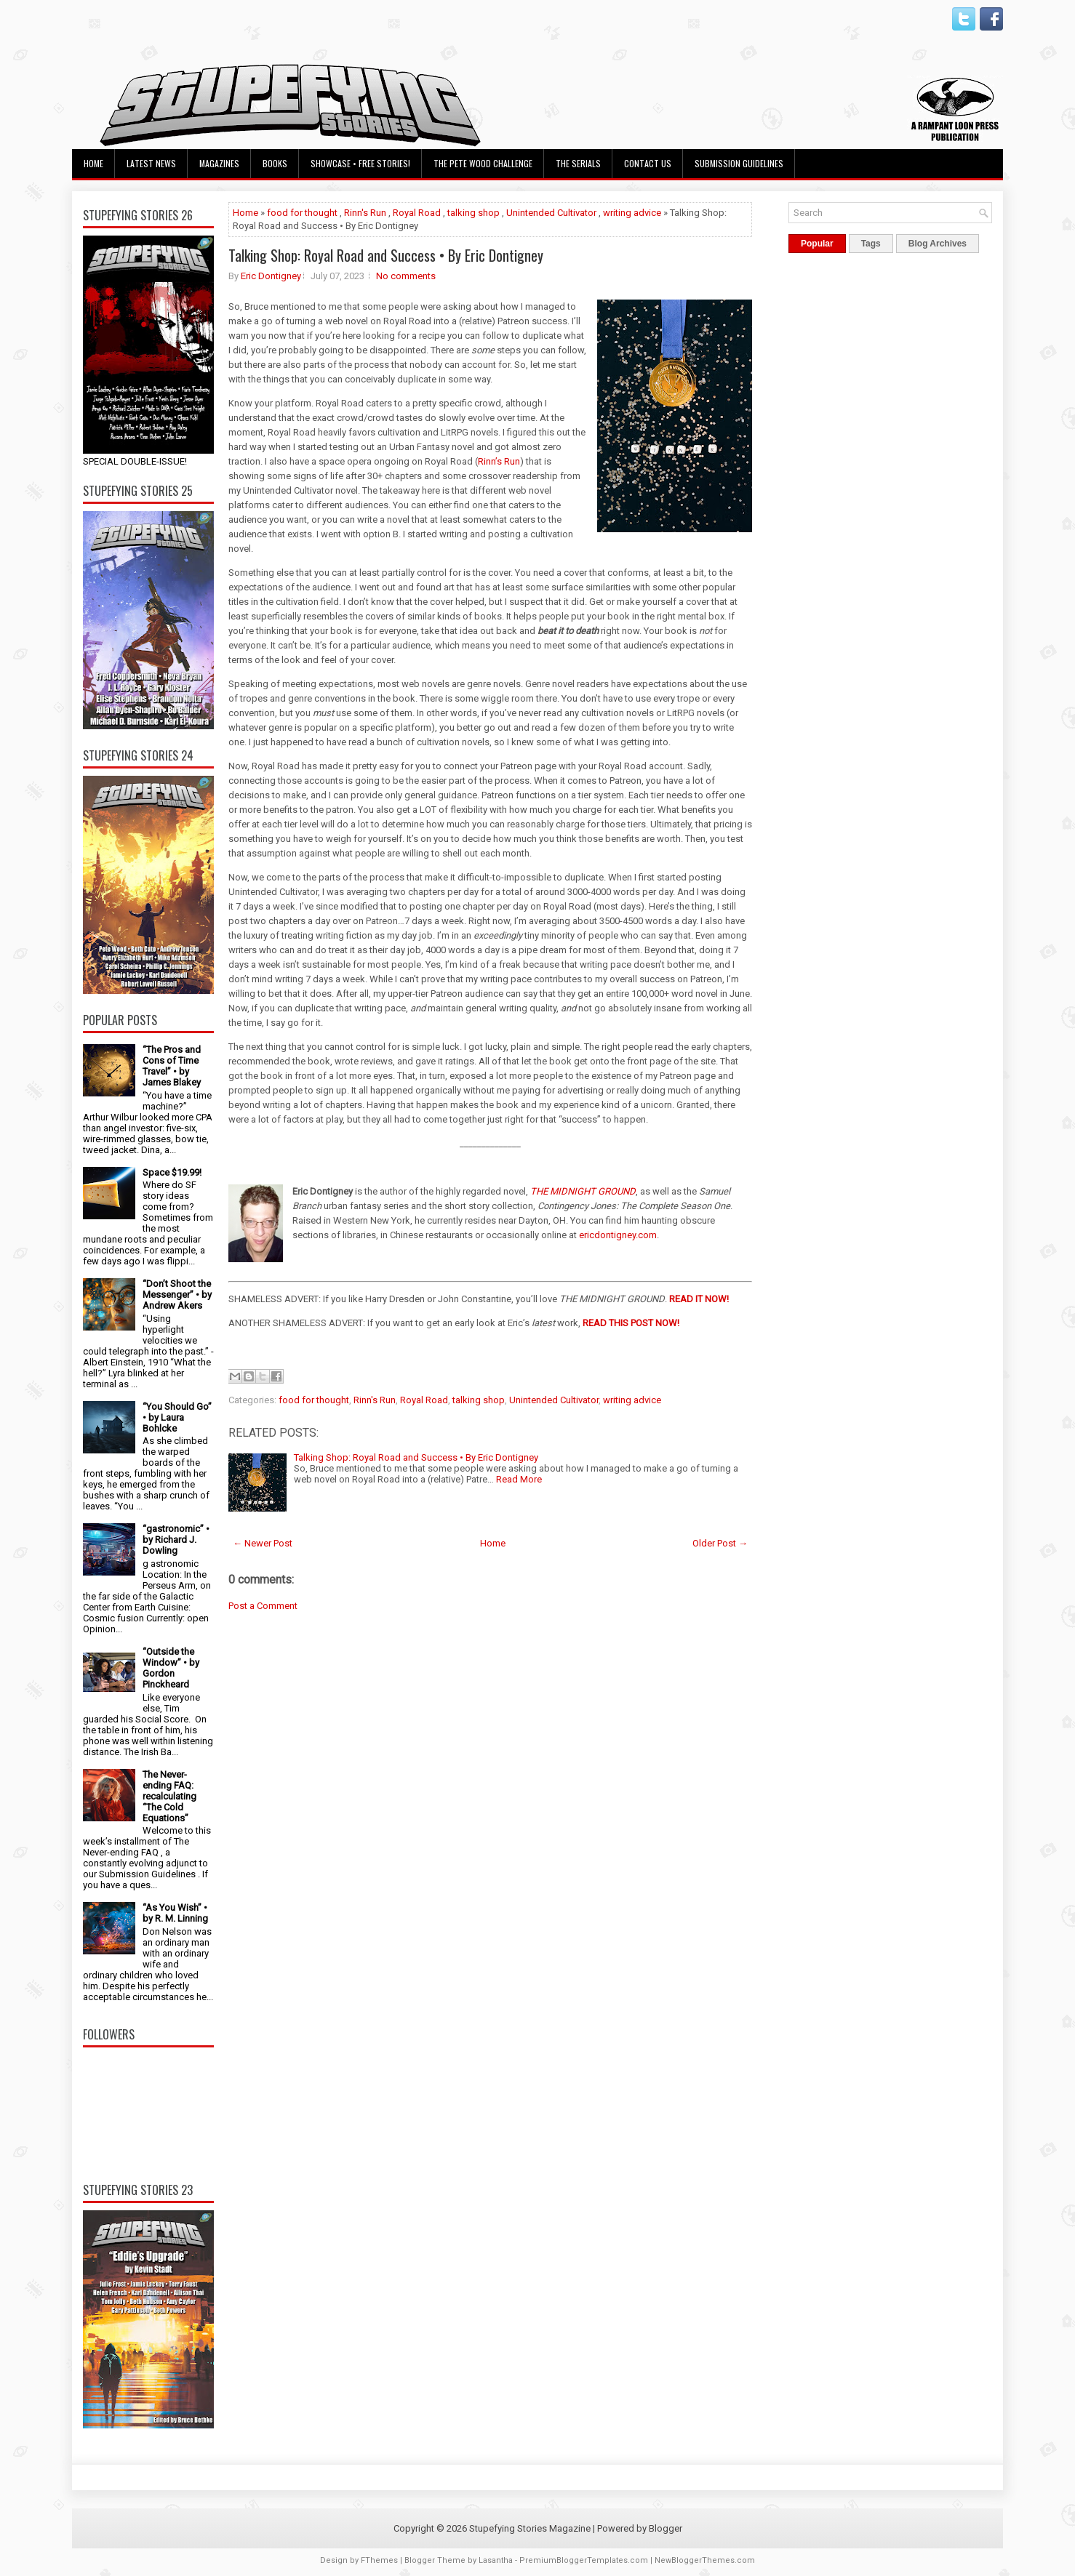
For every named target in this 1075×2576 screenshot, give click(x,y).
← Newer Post (262, 1543)
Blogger (665, 2528)
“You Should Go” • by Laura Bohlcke (177, 1417)
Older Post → (720, 1543)
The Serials (578, 163)
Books (275, 163)
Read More (519, 1479)
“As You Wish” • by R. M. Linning (175, 1913)
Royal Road (417, 212)
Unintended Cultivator (551, 212)
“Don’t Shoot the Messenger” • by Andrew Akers (177, 1294)
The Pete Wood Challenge (482, 163)
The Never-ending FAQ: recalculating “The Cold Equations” (169, 1796)
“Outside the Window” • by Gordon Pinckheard (171, 1668)
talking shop (473, 212)
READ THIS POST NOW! (631, 1322)
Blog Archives (937, 243)
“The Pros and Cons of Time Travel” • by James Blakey (172, 1066)
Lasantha (496, 2560)
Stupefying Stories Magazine (530, 2528)
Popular (817, 243)
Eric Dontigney (271, 275)
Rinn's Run (365, 212)
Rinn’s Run (499, 461)
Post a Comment (262, 1605)
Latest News (151, 163)
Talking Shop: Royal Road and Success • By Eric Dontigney (385, 255)
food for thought (302, 212)
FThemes (379, 2560)
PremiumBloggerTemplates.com (583, 2560)
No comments (406, 275)
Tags (871, 243)
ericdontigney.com (618, 1234)
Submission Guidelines (739, 163)
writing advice (632, 212)
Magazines (219, 163)
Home (93, 163)
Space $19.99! (172, 1172)
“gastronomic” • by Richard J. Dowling (176, 1539)
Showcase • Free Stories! (360, 163)
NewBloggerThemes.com (705, 2560)
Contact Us (647, 163)
